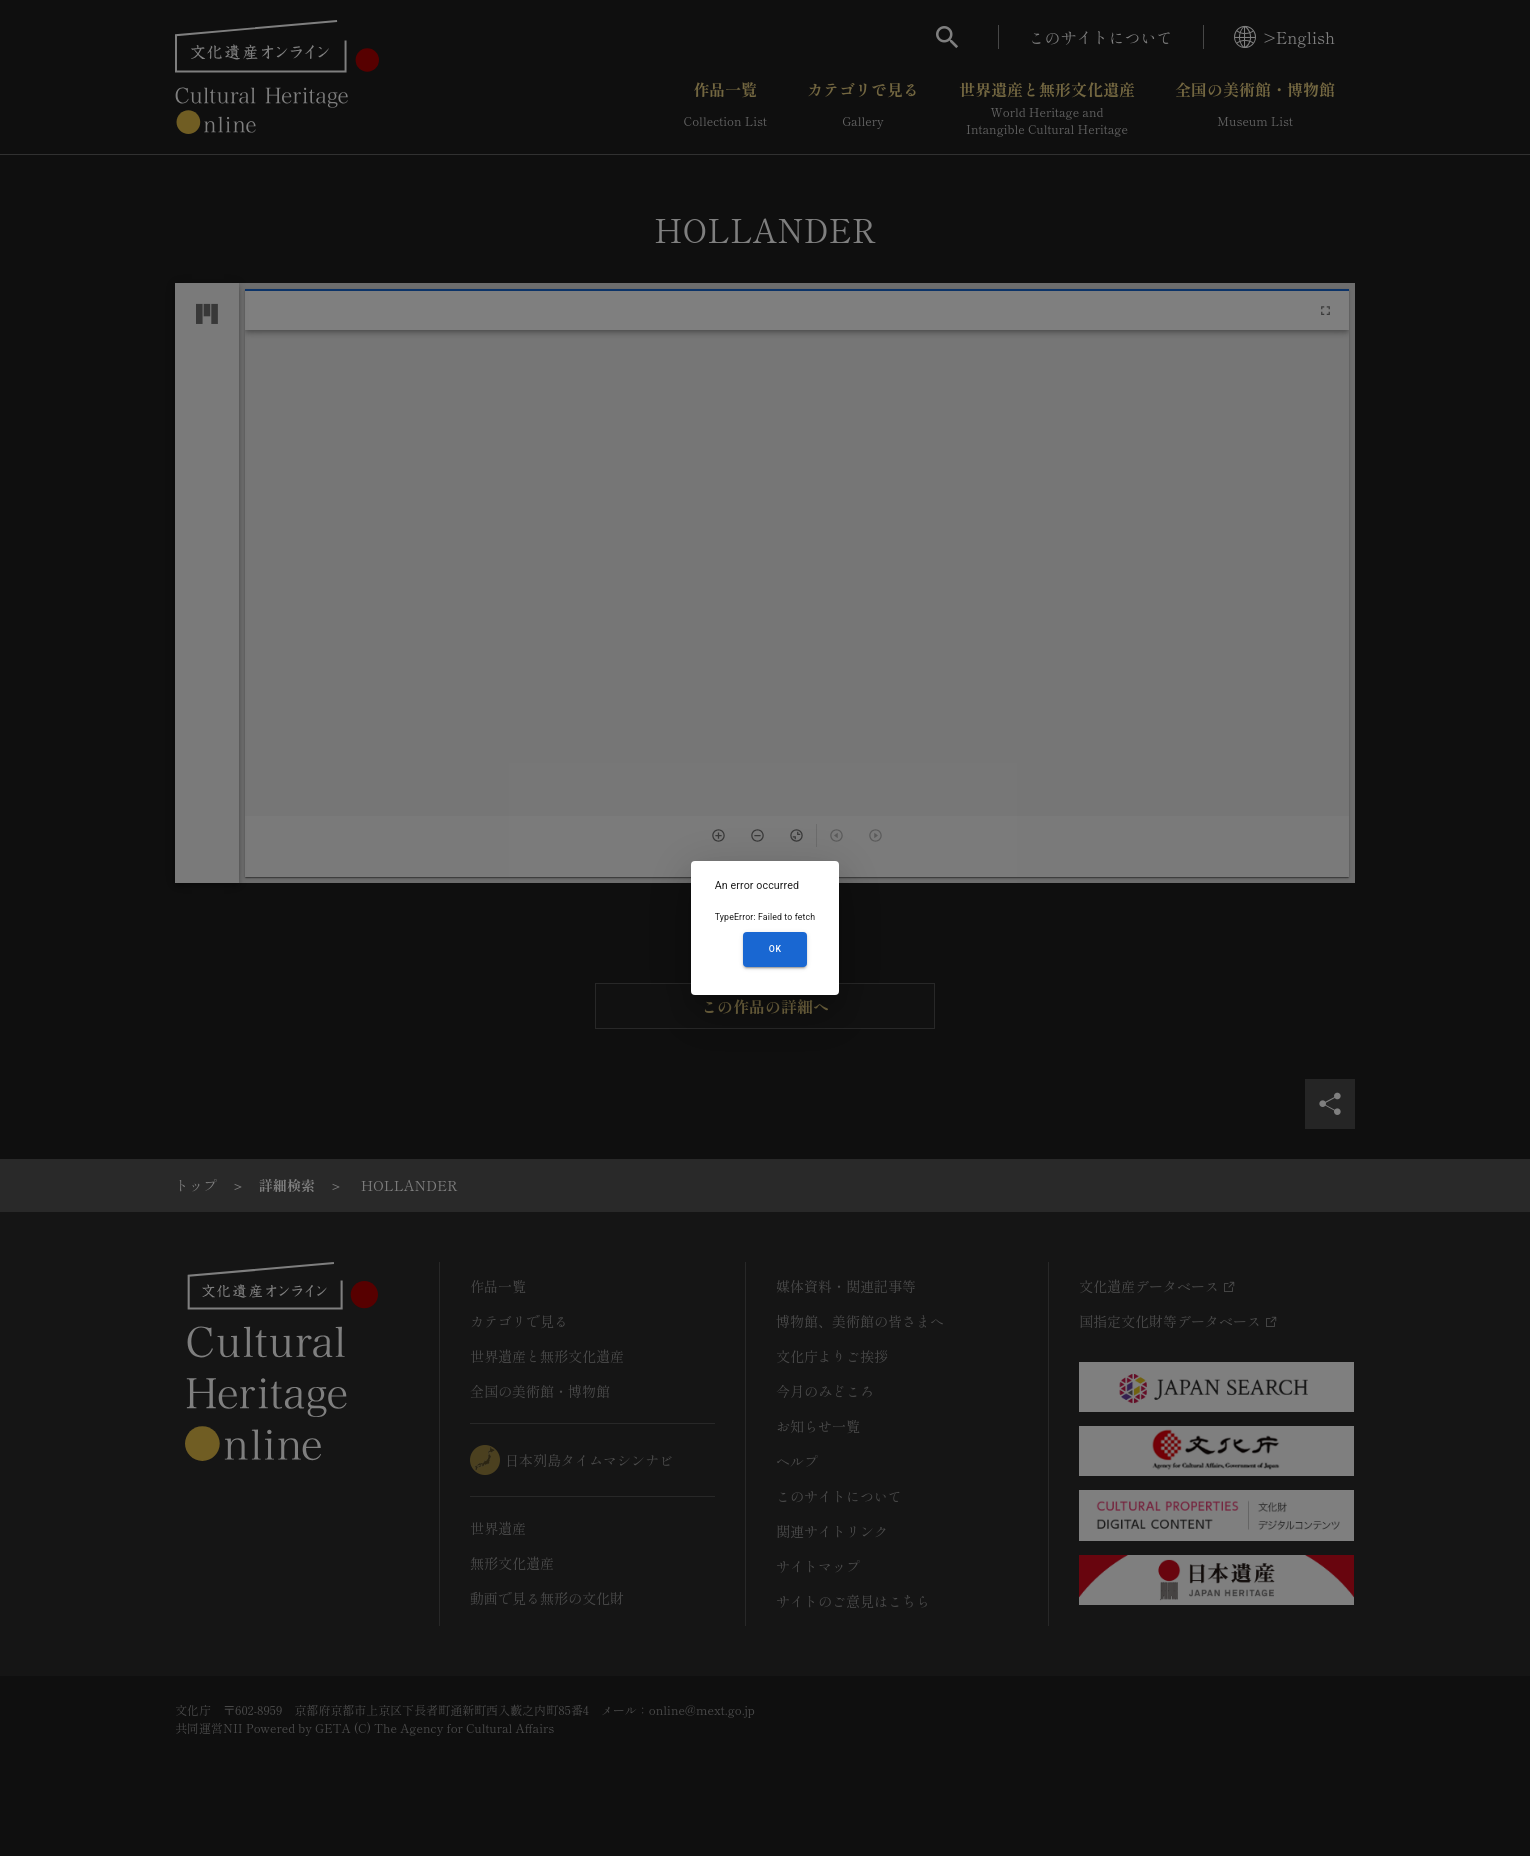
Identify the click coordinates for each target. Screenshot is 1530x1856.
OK (775, 949)
